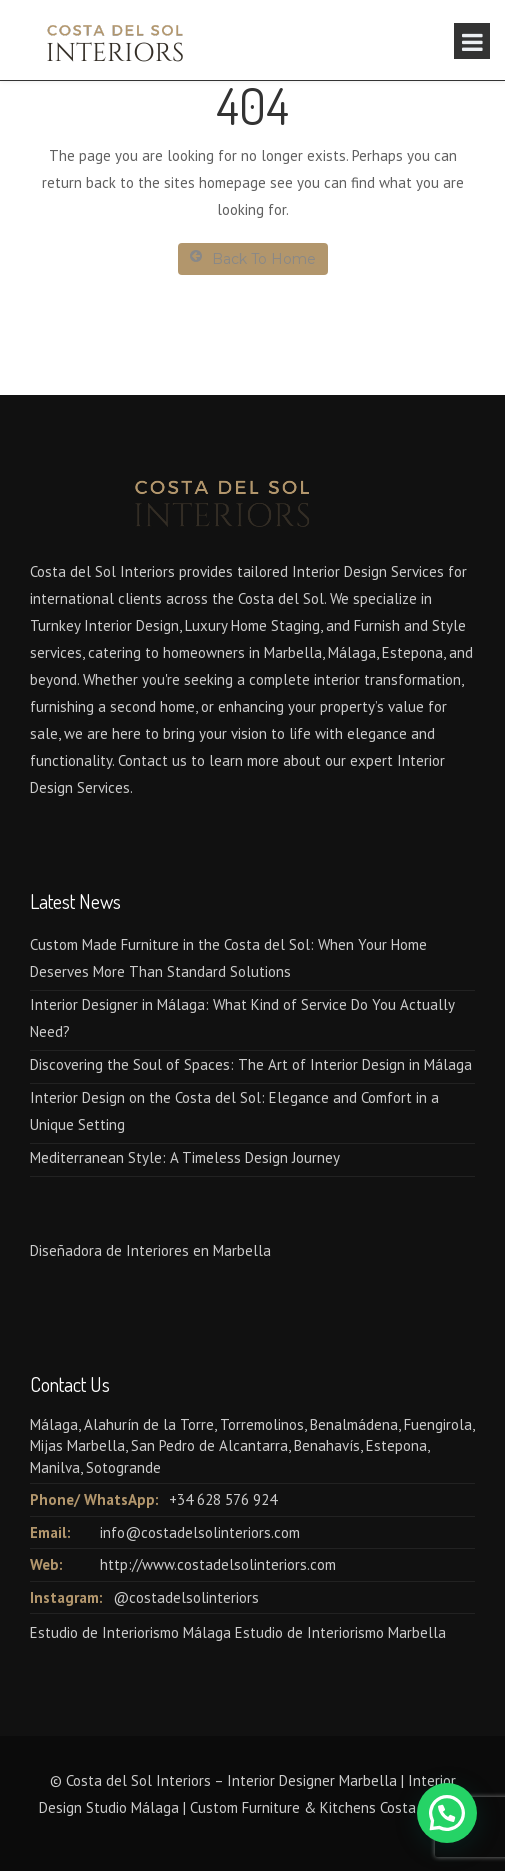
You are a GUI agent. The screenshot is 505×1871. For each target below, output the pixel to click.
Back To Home (253, 258)
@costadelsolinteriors (186, 1597)
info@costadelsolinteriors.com (200, 1532)
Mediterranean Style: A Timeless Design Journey (185, 1157)
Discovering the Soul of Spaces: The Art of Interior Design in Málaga (251, 1064)
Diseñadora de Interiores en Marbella (150, 1250)
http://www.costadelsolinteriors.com (218, 1564)
